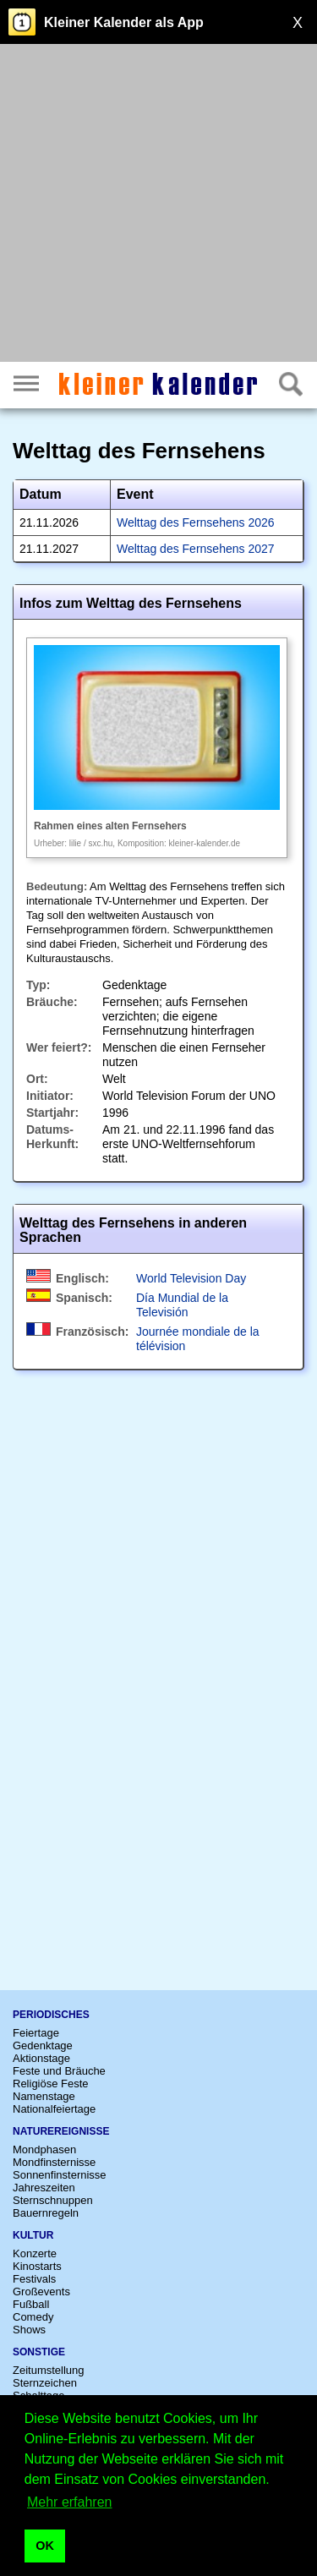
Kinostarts (37, 2266)
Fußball (31, 2304)
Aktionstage (41, 2058)
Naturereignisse (61, 2131)
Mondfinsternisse (54, 2162)
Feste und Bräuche (59, 2071)
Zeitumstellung (49, 2370)
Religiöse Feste (51, 2083)
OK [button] (45, 2545)
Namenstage (44, 2096)
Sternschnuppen (53, 2200)
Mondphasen (44, 2149)
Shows (29, 2329)
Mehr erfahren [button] (69, 2502)
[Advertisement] (158, 205)
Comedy (33, 2317)
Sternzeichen (45, 2382)
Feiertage (36, 2032)
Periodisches (51, 2015)
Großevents (41, 2291)
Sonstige (39, 2352)
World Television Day (191, 1278)
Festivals (34, 2278)
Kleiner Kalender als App (124, 22)
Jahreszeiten (44, 2187)
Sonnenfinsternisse (60, 2175)
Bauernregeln (46, 2213)
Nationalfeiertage (54, 2109)
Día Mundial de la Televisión (182, 1305)
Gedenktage (43, 2045)
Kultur (33, 2235)
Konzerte (35, 2253)
